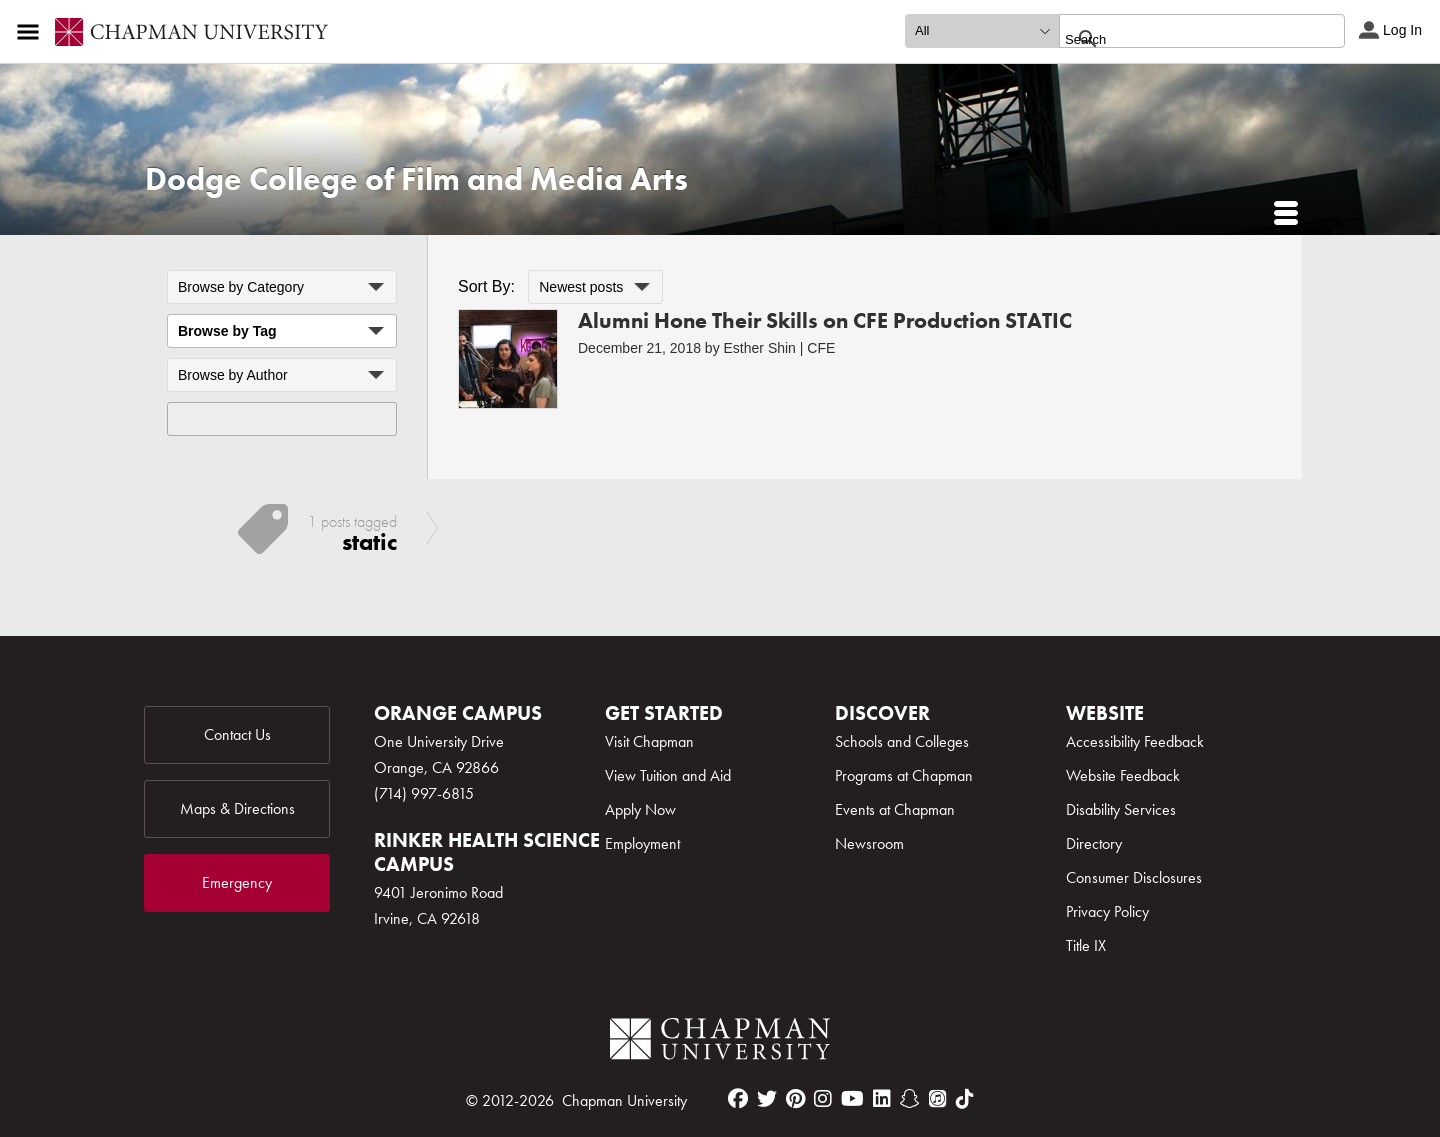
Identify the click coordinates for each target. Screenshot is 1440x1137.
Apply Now (640, 809)
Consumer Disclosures (1134, 877)
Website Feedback (1123, 775)
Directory (1094, 843)
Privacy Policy (1107, 911)
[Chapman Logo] (720, 1042)
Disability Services (1121, 809)
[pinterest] (795, 1099)
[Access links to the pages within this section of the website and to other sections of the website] (32, 32)
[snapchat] (910, 1099)
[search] (1180, 39)
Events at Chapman (895, 809)
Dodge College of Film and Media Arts (416, 179)
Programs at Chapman (904, 775)
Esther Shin (760, 348)
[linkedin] (882, 1099)
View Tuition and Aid (668, 775)
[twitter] (767, 1099)
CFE (821, 348)
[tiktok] (965, 1099)
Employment (642, 843)
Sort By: (486, 286)
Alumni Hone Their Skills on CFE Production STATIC (825, 320)
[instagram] (823, 1099)
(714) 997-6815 (424, 793)
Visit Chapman (649, 741)
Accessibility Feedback (1135, 741)
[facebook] (738, 1099)
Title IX (1086, 945)
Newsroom (869, 843)
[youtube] (852, 1099)
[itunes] (938, 1099)
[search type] (982, 31)
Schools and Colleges (902, 741)
